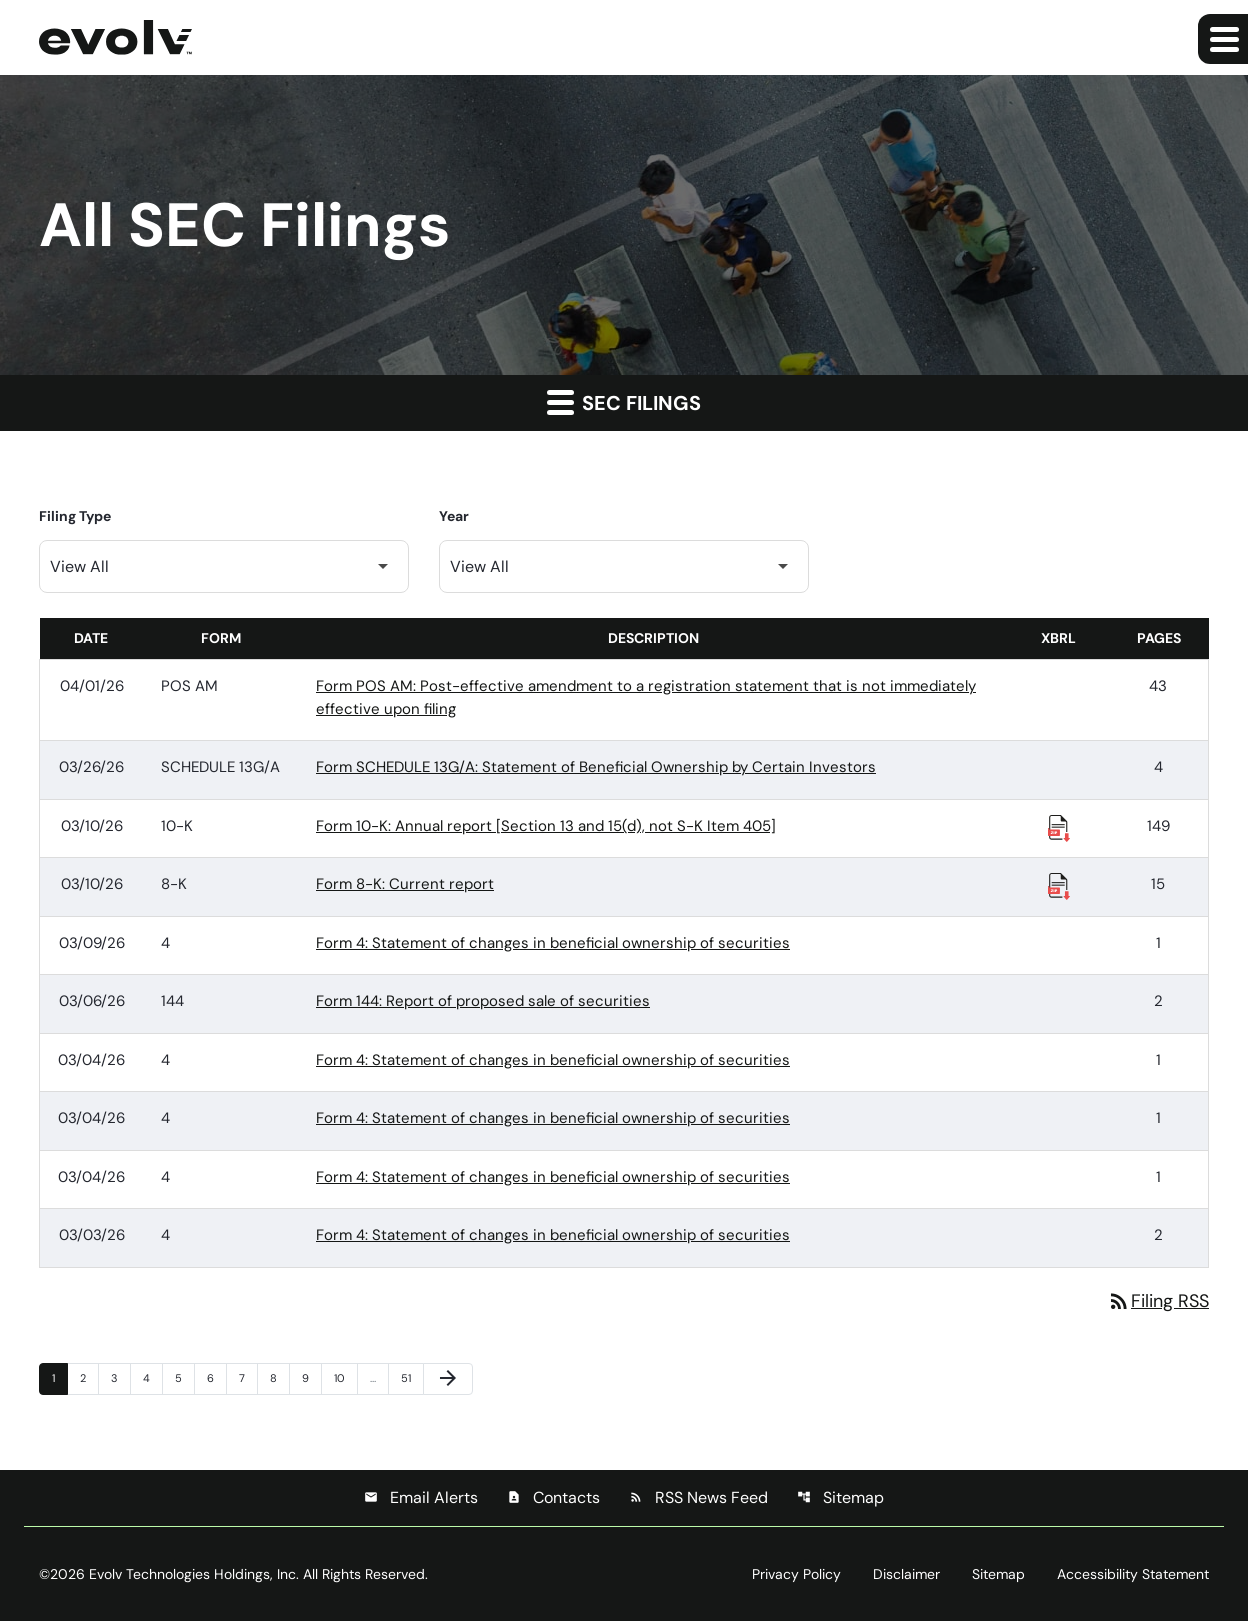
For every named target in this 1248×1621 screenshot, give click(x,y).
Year (454, 516)
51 (412, 1377)
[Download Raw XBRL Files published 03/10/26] (1059, 827)
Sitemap (840, 1497)
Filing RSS (1158, 1301)
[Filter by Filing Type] (224, 566)
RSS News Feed (698, 1497)
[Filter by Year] (624, 566)
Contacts (553, 1497)
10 (345, 1377)
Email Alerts (421, 1497)
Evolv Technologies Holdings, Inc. (194, 1574)
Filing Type (75, 516)
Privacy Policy (796, 1574)
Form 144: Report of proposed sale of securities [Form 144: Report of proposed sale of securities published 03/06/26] (483, 1001)
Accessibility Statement (1133, 1574)
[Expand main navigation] (1223, 39)
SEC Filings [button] (624, 402)
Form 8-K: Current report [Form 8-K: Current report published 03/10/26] (405, 884)
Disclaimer (906, 1574)
